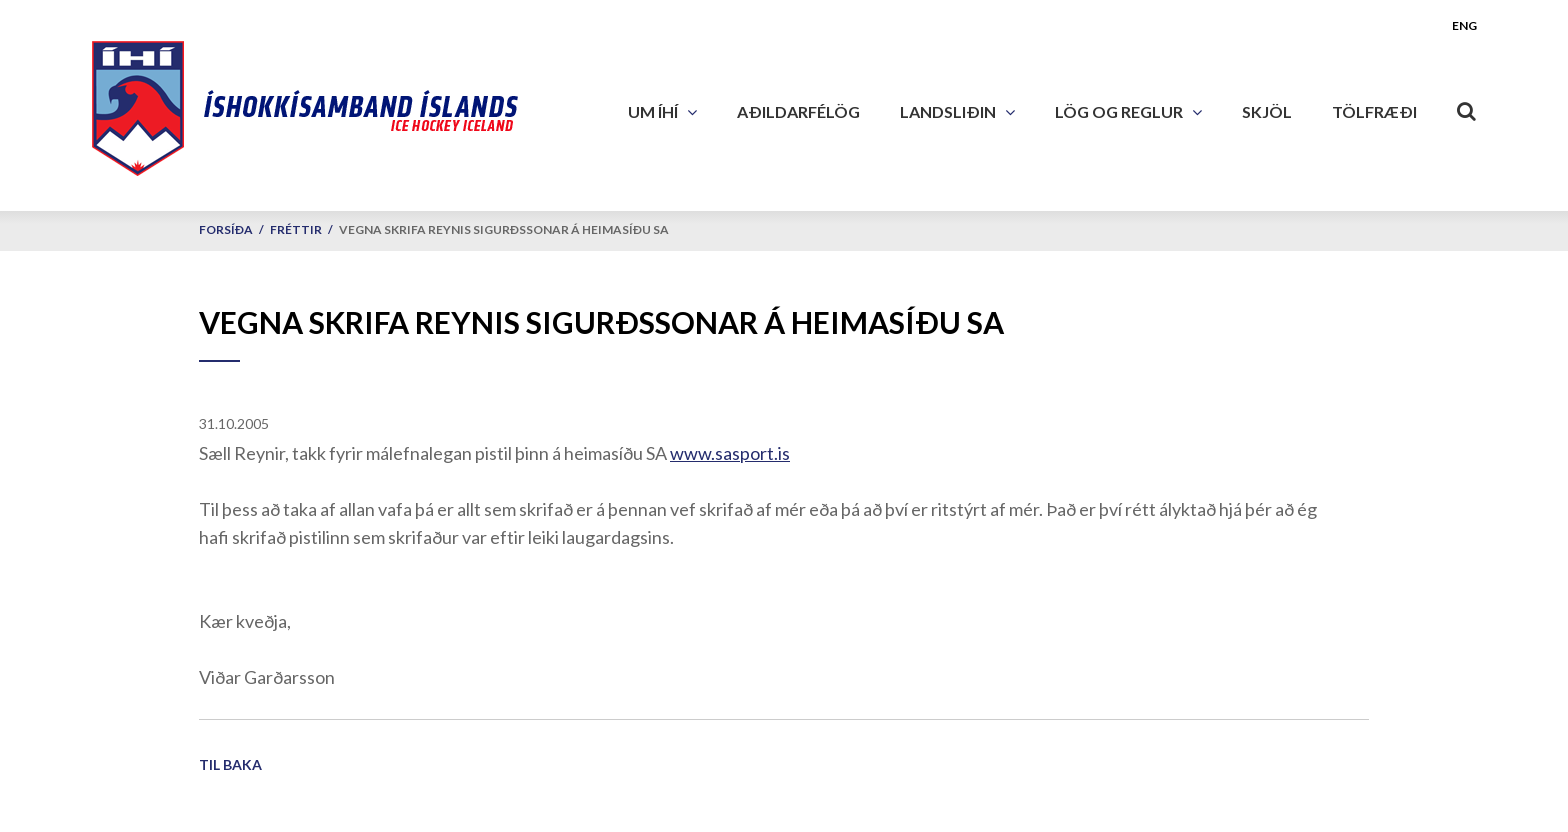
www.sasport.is (730, 453)
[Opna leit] (1467, 107)
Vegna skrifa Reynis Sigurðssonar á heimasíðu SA (504, 229)
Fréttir (296, 229)
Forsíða (226, 229)
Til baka (230, 764)
